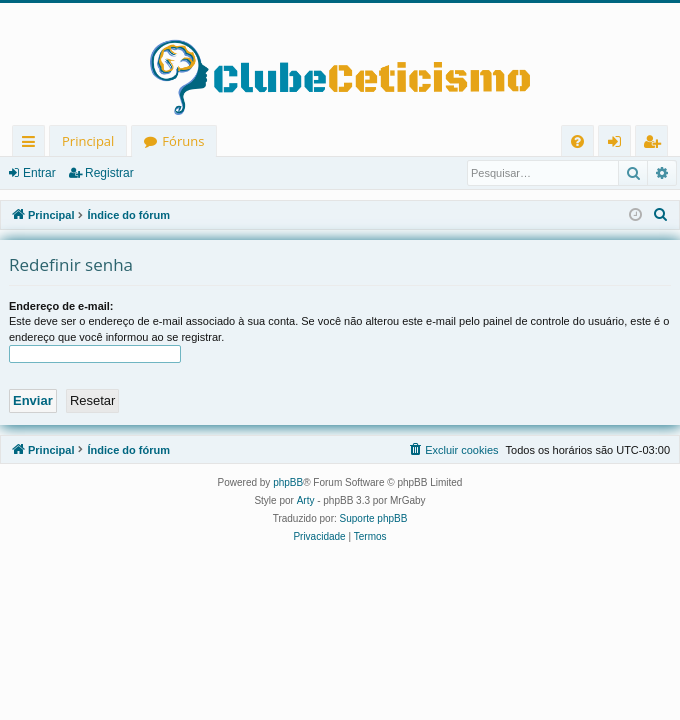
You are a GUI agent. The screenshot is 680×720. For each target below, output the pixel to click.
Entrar (39, 173)
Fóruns (183, 141)
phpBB (288, 482)
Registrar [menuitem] (656, 144)
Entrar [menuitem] (619, 144)
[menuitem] (577, 141)
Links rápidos (32, 144)
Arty (306, 500)
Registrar (109, 173)
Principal (88, 141)
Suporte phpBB (374, 518)
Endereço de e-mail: (61, 306)
